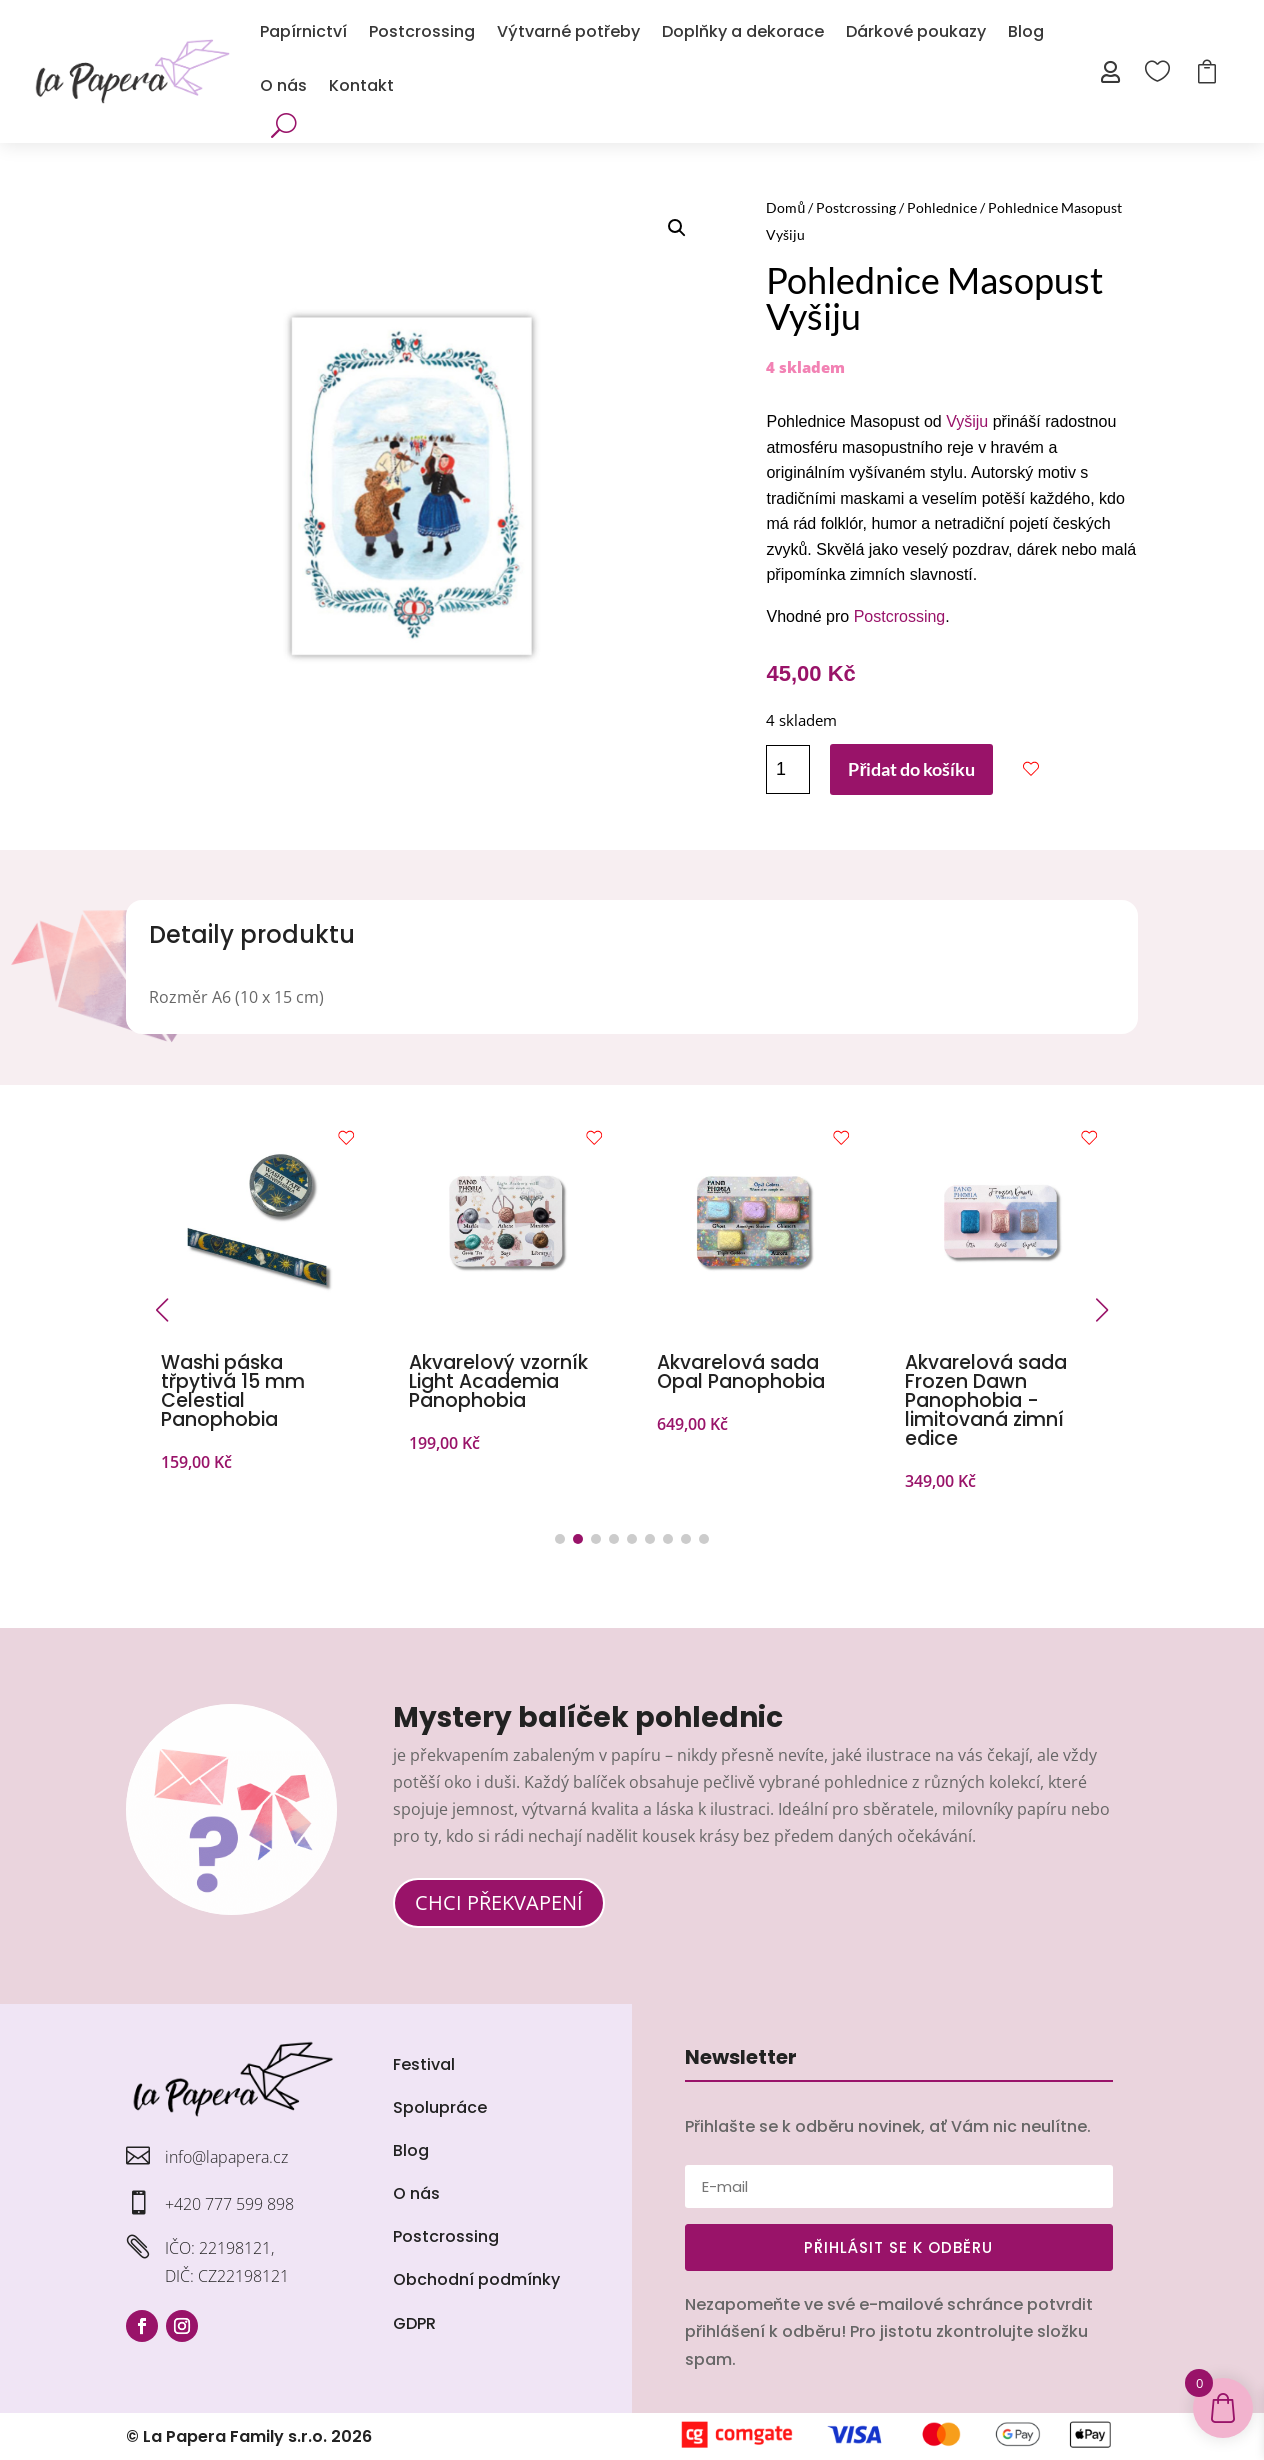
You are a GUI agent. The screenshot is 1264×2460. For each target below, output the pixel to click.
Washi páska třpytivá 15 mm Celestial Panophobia (233, 1391)
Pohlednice (942, 207)
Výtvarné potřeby (568, 31)
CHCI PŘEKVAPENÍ (499, 1902)
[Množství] (788, 769)
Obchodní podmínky (476, 2279)
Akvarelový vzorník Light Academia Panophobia (498, 1381)
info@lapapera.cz (226, 2157)
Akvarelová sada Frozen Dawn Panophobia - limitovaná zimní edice (986, 1400)
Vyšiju (967, 421)
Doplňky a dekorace (743, 31)
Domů (785, 207)
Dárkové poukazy (916, 31)
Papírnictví (303, 31)
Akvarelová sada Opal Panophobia (741, 1372)
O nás (283, 85)
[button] (677, 228)
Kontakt (361, 85)
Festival (424, 2064)
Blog (1026, 31)
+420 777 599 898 (229, 2204)
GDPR (414, 2323)
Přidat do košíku (911, 769)
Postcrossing (422, 31)
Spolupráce (440, 2107)
